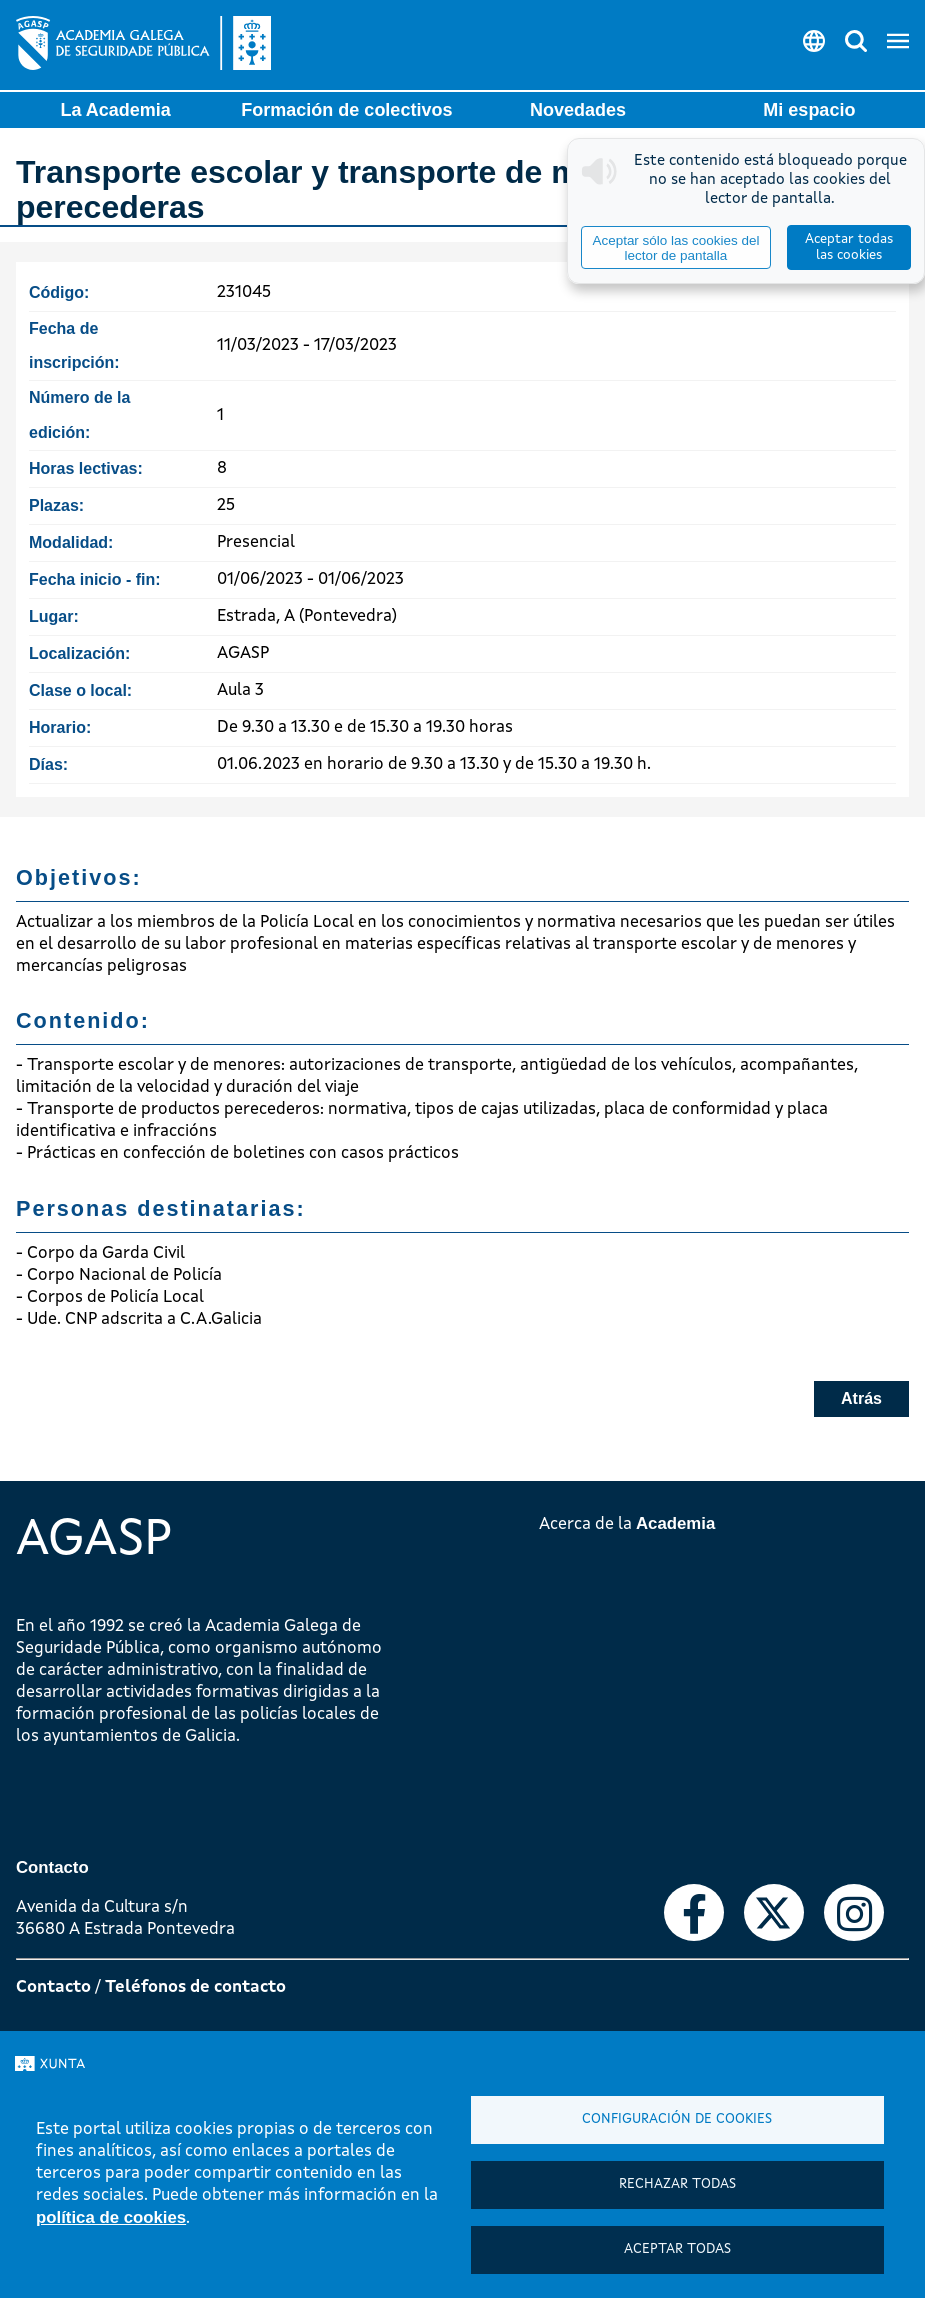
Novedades (578, 110)
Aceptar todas (677, 2249)
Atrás (861, 1398)
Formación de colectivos (346, 110)
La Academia (115, 110)
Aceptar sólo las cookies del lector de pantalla (675, 248)
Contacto (53, 1987)
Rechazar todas (677, 2184)
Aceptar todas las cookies (849, 247)
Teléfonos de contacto (195, 1987)
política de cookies (111, 2217)
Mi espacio (809, 110)
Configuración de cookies (677, 2119)
